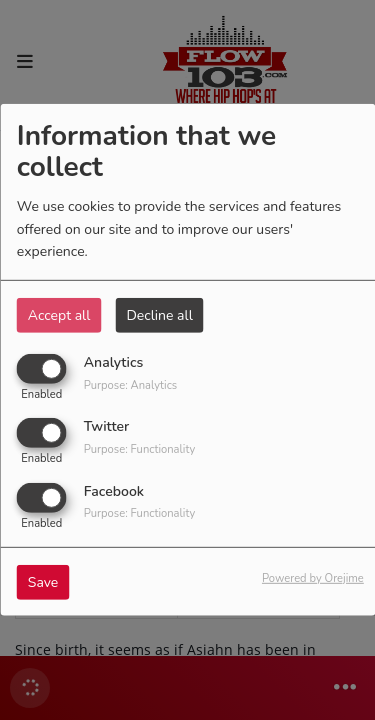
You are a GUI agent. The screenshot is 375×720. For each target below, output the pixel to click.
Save (43, 581)
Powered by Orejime (313, 577)
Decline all (159, 315)
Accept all (59, 315)
